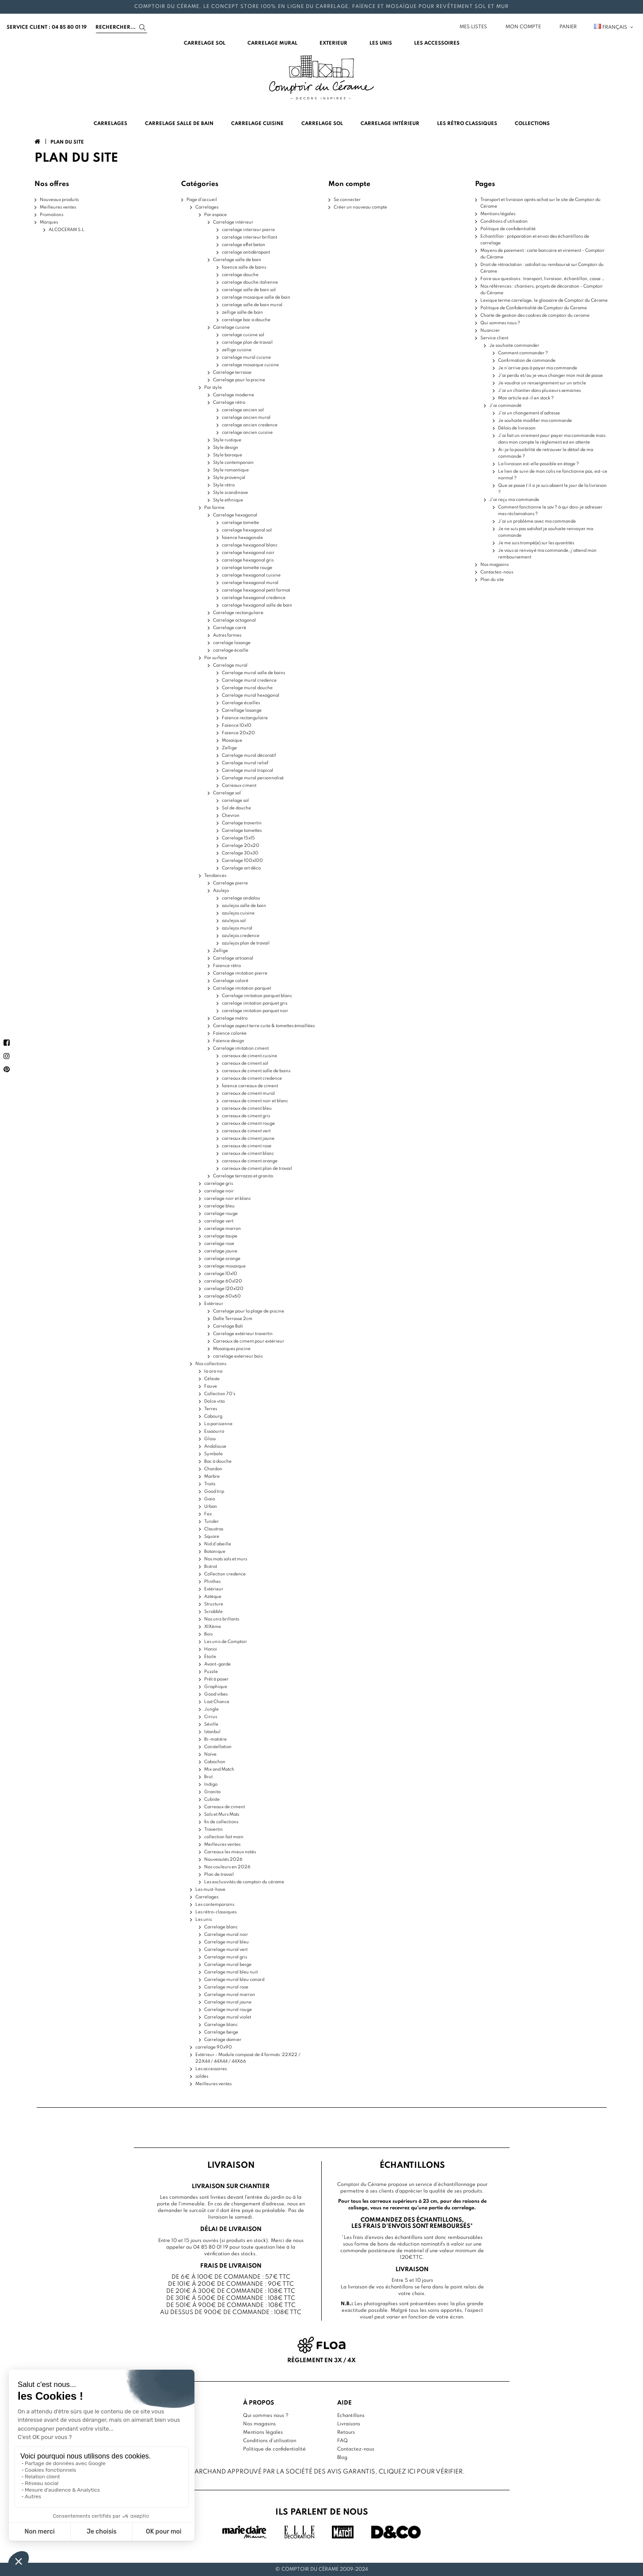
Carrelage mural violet (227, 2017)
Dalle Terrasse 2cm (232, 1318)
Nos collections (210, 1364)
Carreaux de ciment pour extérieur (248, 1341)
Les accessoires (211, 2069)
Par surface (215, 658)
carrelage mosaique (225, 1266)
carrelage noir (219, 1191)
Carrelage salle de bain (237, 260)
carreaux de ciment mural (248, 1093)
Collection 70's (219, 1394)
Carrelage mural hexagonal (250, 695)
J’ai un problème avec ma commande (537, 521)
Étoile (210, 1656)
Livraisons (348, 2424)
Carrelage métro (230, 1018)
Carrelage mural (230, 665)
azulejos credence (240, 935)
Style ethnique (228, 500)
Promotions (51, 214)
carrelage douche (240, 275)
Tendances (215, 875)
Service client (494, 338)
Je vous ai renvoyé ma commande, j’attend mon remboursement (547, 553)
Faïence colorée (230, 1033)
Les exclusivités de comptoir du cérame (244, 1882)
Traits (209, 1484)
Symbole (213, 1454)
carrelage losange (232, 643)
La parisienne (218, 1424)
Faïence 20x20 (238, 733)
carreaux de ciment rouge (248, 1123)
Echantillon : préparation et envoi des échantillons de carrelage (534, 239)
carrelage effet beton (243, 245)
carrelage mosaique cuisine (250, 365)
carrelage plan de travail (247, 342)
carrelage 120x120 (224, 1288)
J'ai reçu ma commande (514, 499)
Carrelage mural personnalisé (253, 778)
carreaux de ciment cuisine (249, 1056)
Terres (210, 1409)
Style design (225, 447)
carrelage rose (219, 1243)
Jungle (211, 1709)
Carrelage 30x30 (240, 853)
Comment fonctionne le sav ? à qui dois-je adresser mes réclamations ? (550, 510)
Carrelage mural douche (247, 688)
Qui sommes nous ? (500, 323)
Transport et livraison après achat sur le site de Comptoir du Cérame (540, 203)
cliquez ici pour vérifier (421, 2472)
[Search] (121, 27)
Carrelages (206, 207)
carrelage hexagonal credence (253, 598)
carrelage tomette (240, 522)
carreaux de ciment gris (246, 1116)
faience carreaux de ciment (250, 1086)
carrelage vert (218, 1221)
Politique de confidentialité (508, 229)
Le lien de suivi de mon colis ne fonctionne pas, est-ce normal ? (552, 474)
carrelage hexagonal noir (248, 552)
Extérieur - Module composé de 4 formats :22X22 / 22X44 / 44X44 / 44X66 (248, 2058)
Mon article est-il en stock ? (526, 398)
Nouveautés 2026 (223, 1859)
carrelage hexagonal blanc (250, 545)
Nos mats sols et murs (225, 1559)
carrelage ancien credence (250, 425)
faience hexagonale (242, 537)
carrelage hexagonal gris (248, 560)
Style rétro (224, 485)
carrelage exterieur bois (238, 1356)
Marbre (212, 1476)
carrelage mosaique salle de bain (256, 297)
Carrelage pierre (230, 883)
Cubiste (212, 1799)
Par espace (215, 214)
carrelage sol (235, 800)
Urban (210, 1506)
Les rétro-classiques (215, 1912)
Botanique (214, 1551)
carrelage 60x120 (223, 1281)
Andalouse (215, 1446)
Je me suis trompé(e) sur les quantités (536, 543)
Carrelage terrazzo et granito (243, 1176)
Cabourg (213, 1416)
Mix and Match (219, 1769)
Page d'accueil (201, 199)
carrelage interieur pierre (248, 230)
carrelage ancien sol (243, 410)
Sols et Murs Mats (221, 1814)
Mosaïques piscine (232, 1349)
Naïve (210, 1754)
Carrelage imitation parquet (242, 988)
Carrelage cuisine (231, 327)
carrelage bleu (219, 1206)
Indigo (210, 1784)
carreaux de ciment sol (245, 1063)
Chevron (231, 815)
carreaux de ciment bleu (247, 1108)
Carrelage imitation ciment (241, 1048)
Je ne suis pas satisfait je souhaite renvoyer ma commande (545, 532)
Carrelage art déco (241, 868)
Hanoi (210, 1649)
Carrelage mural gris (225, 1957)
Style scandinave (230, 492)
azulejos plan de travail (246, 943)
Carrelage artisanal (233, 958)
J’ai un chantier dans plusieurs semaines (539, 390)
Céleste (212, 1379)
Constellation (218, 1747)
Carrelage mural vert (225, 1949)
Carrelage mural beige (227, 1964)
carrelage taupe (220, 1236)
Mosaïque (232, 740)
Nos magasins (494, 564)
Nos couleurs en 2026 (227, 1867)
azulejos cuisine (238, 913)
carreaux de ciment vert (246, 1131)
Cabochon (214, 1762)
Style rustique (227, 440)
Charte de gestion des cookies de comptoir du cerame (535, 315)
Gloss (210, 1439)
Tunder (211, 1521)
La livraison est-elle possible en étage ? (538, 464)
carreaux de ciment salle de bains (256, 1071)
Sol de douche (236, 808)
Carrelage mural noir (226, 1934)
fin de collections (221, 1822)
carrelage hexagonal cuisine (251, 575)
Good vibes (216, 1694)
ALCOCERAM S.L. (67, 230)
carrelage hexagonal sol (247, 530)
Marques (49, 222)
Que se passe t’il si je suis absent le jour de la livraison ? (552, 488)
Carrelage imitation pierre (240, 973)
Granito (212, 1792)
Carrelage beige (221, 2032)
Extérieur (213, 1303)
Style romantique (231, 470)
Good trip (214, 1491)
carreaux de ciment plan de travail (257, 1168)
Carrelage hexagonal (235, 515)
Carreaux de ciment (224, 1807)
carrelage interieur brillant (249, 237)
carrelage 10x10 (220, 1273)
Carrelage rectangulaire (238, 613)
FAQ (342, 2440)
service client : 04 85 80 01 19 (47, 27)
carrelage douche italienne (250, 282)
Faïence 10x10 (236, 725)
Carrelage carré (229, 628)
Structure (213, 1604)
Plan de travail (219, 1874)
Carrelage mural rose (226, 1987)
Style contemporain (233, 462)
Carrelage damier (222, 2039)
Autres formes (227, 635)
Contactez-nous (496, 572)
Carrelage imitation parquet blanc (257, 996)
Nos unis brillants (221, 1619)
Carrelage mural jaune (227, 2002)
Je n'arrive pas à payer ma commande (537, 368)
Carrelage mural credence (249, 680)
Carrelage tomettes (242, 830)
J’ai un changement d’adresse (529, 413)
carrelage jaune (220, 1251)
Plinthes (212, 1581)
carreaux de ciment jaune (248, 1138)
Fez (208, 1514)
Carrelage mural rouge (228, 2009)
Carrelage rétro (229, 402)
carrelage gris (218, 1183)
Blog (342, 2457)
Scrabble (213, 1611)
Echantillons (351, 2415)
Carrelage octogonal (234, 620)
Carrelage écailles (241, 703)
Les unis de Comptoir (225, 1641)
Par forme (214, 507)
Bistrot (210, 1566)
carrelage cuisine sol (243, 335)
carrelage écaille (230, 650)
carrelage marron (222, 1228)
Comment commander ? (523, 353)
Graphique (215, 1686)
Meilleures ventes (58, 207)
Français (614, 27)
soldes (201, 2076)
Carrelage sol (227, 793)
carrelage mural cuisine (246, 357)
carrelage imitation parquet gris (254, 1003)
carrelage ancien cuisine (247, 432)
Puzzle (211, 1671)
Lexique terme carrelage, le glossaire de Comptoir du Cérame (544, 300)
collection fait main (224, 1837)
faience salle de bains (244, 267)
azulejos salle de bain (244, 905)
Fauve (210, 1386)
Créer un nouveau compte (360, 207)
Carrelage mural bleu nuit (231, 1972)
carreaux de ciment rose (246, 1146)
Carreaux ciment (239, 785)
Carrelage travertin (242, 823)
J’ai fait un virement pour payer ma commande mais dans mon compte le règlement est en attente (551, 438)
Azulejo (221, 890)
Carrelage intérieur (233, 222)
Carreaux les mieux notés (230, 1852)
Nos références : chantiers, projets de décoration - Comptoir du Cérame (541, 289)
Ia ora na (213, 1371)
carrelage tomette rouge (247, 567)
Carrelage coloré (230, 981)
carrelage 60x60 (222, 1296)
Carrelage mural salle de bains (253, 673)
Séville (211, 1724)
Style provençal (229, 477)
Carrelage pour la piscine (239, 380)
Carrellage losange (242, 710)
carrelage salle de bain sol (249, 290)
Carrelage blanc (221, 1927)
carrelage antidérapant (246, 252)
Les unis (203, 1919)
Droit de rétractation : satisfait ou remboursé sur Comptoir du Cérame (542, 267)
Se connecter (347, 199)
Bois (208, 1634)
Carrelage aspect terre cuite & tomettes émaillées (264, 1026)
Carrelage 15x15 (238, 838)
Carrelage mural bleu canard (234, 1979)
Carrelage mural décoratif (249, 755)
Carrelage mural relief (245, 763)
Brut (208, 1777)
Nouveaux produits (59, 199)
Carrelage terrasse (232, 372)
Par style (213, 387)
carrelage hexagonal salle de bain (257, 605)
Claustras (213, 1529)
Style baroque (227, 455)
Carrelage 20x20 (240, 845)
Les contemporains (214, 1904)
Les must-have (210, 1889)
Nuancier (490, 330)
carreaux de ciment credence (252, 1078)
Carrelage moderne (233, 395)
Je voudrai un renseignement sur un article (542, 383)
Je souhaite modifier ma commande (535, 420)
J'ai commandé (505, 405)
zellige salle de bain (242, 312)
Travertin (213, 1829)
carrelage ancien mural (246, 417)
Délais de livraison (517, 428)
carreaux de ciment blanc (248, 1153)
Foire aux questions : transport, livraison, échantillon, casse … (542, 279)
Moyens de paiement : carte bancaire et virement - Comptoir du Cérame (542, 253)
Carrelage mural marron (229, 1994)
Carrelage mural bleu (226, 1942)
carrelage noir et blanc (227, 1198)
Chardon (213, 1469)
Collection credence (225, 1574)
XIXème (212, 1626)
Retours (346, 2432)
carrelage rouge (221, 1213)
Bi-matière (215, 1739)
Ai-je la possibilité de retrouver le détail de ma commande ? (545, 453)
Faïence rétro (227, 966)
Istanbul (212, 1732)
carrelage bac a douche (246, 320)
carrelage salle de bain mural (252, 305)
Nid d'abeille (217, 1544)
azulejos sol (234, 920)
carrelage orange (222, 1258)
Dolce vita (214, 1401)
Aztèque (212, 1596)
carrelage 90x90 (213, 2047)
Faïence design (228, 1041)
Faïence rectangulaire (245, 718)
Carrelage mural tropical (247, 770)
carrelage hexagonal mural (250, 582)
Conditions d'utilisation (504, 221)
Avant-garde (217, 1664)
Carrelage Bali (228, 1326)
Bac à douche (218, 1461)
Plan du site (492, 579)
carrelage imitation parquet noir (255, 1011)
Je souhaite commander (514, 345)
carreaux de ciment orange (250, 1161)
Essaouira (214, 1431)
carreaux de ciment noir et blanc (255, 1101)
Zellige (229, 748)
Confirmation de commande (526, 360)
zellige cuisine (236, 350)
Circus (210, 1717)
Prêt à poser (216, 1679)
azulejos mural (237, 928)
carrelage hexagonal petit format (256, 590)
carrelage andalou (241, 898)
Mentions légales (497, 214)
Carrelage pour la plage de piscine (248, 1311)
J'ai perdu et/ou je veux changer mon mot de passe (550, 375)
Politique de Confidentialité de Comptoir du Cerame (533, 308)
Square (211, 1536)
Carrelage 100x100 (242, 860)
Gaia (209, 1499)
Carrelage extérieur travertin (243, 1334)
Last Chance (216, 1702)
